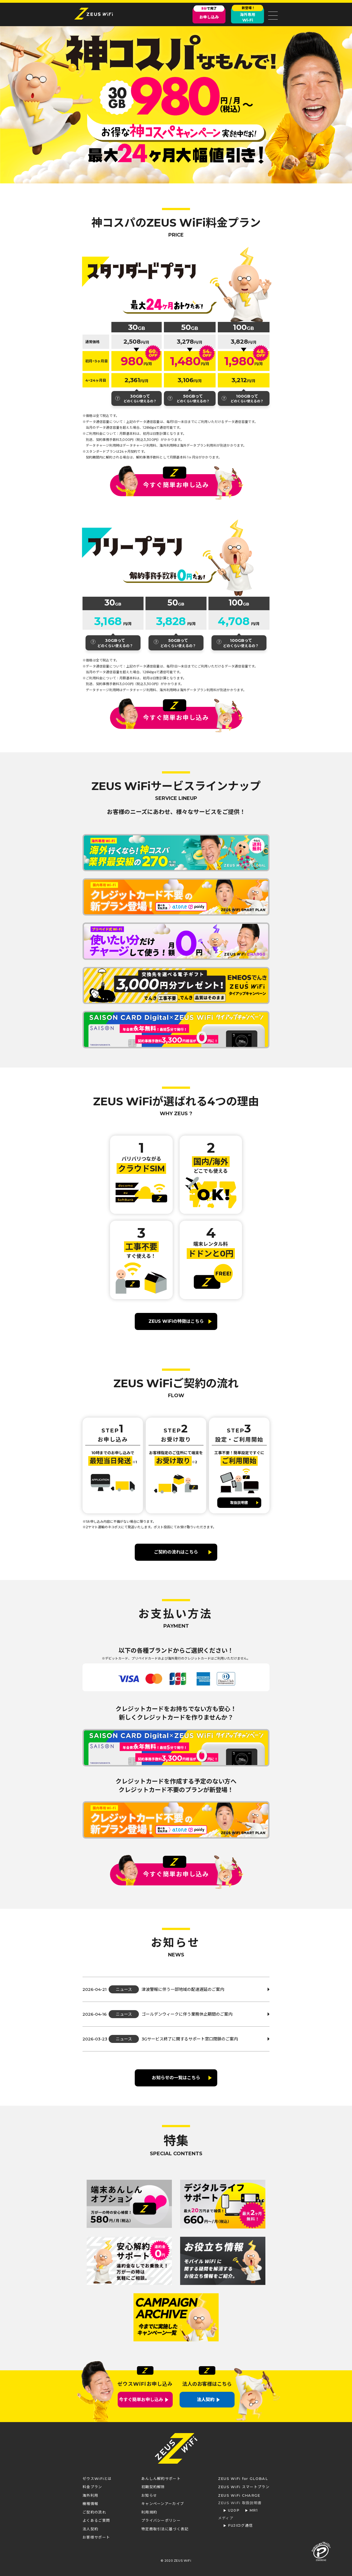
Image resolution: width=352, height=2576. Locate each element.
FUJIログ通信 (240, 2525)
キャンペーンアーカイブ (162, 2503)
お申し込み (209, 14)
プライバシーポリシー (161, 2520)
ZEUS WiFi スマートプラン (244, 2487)
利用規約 (149, 2512)
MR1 (253, 2510)
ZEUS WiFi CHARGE (239, 2495)
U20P (234, 2510)
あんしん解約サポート (161, 2478)
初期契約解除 (153, 2487)
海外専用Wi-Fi (247, 15)
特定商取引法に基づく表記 (165, 2529)
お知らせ (149, 2495)
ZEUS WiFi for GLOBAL (243, 2478)
